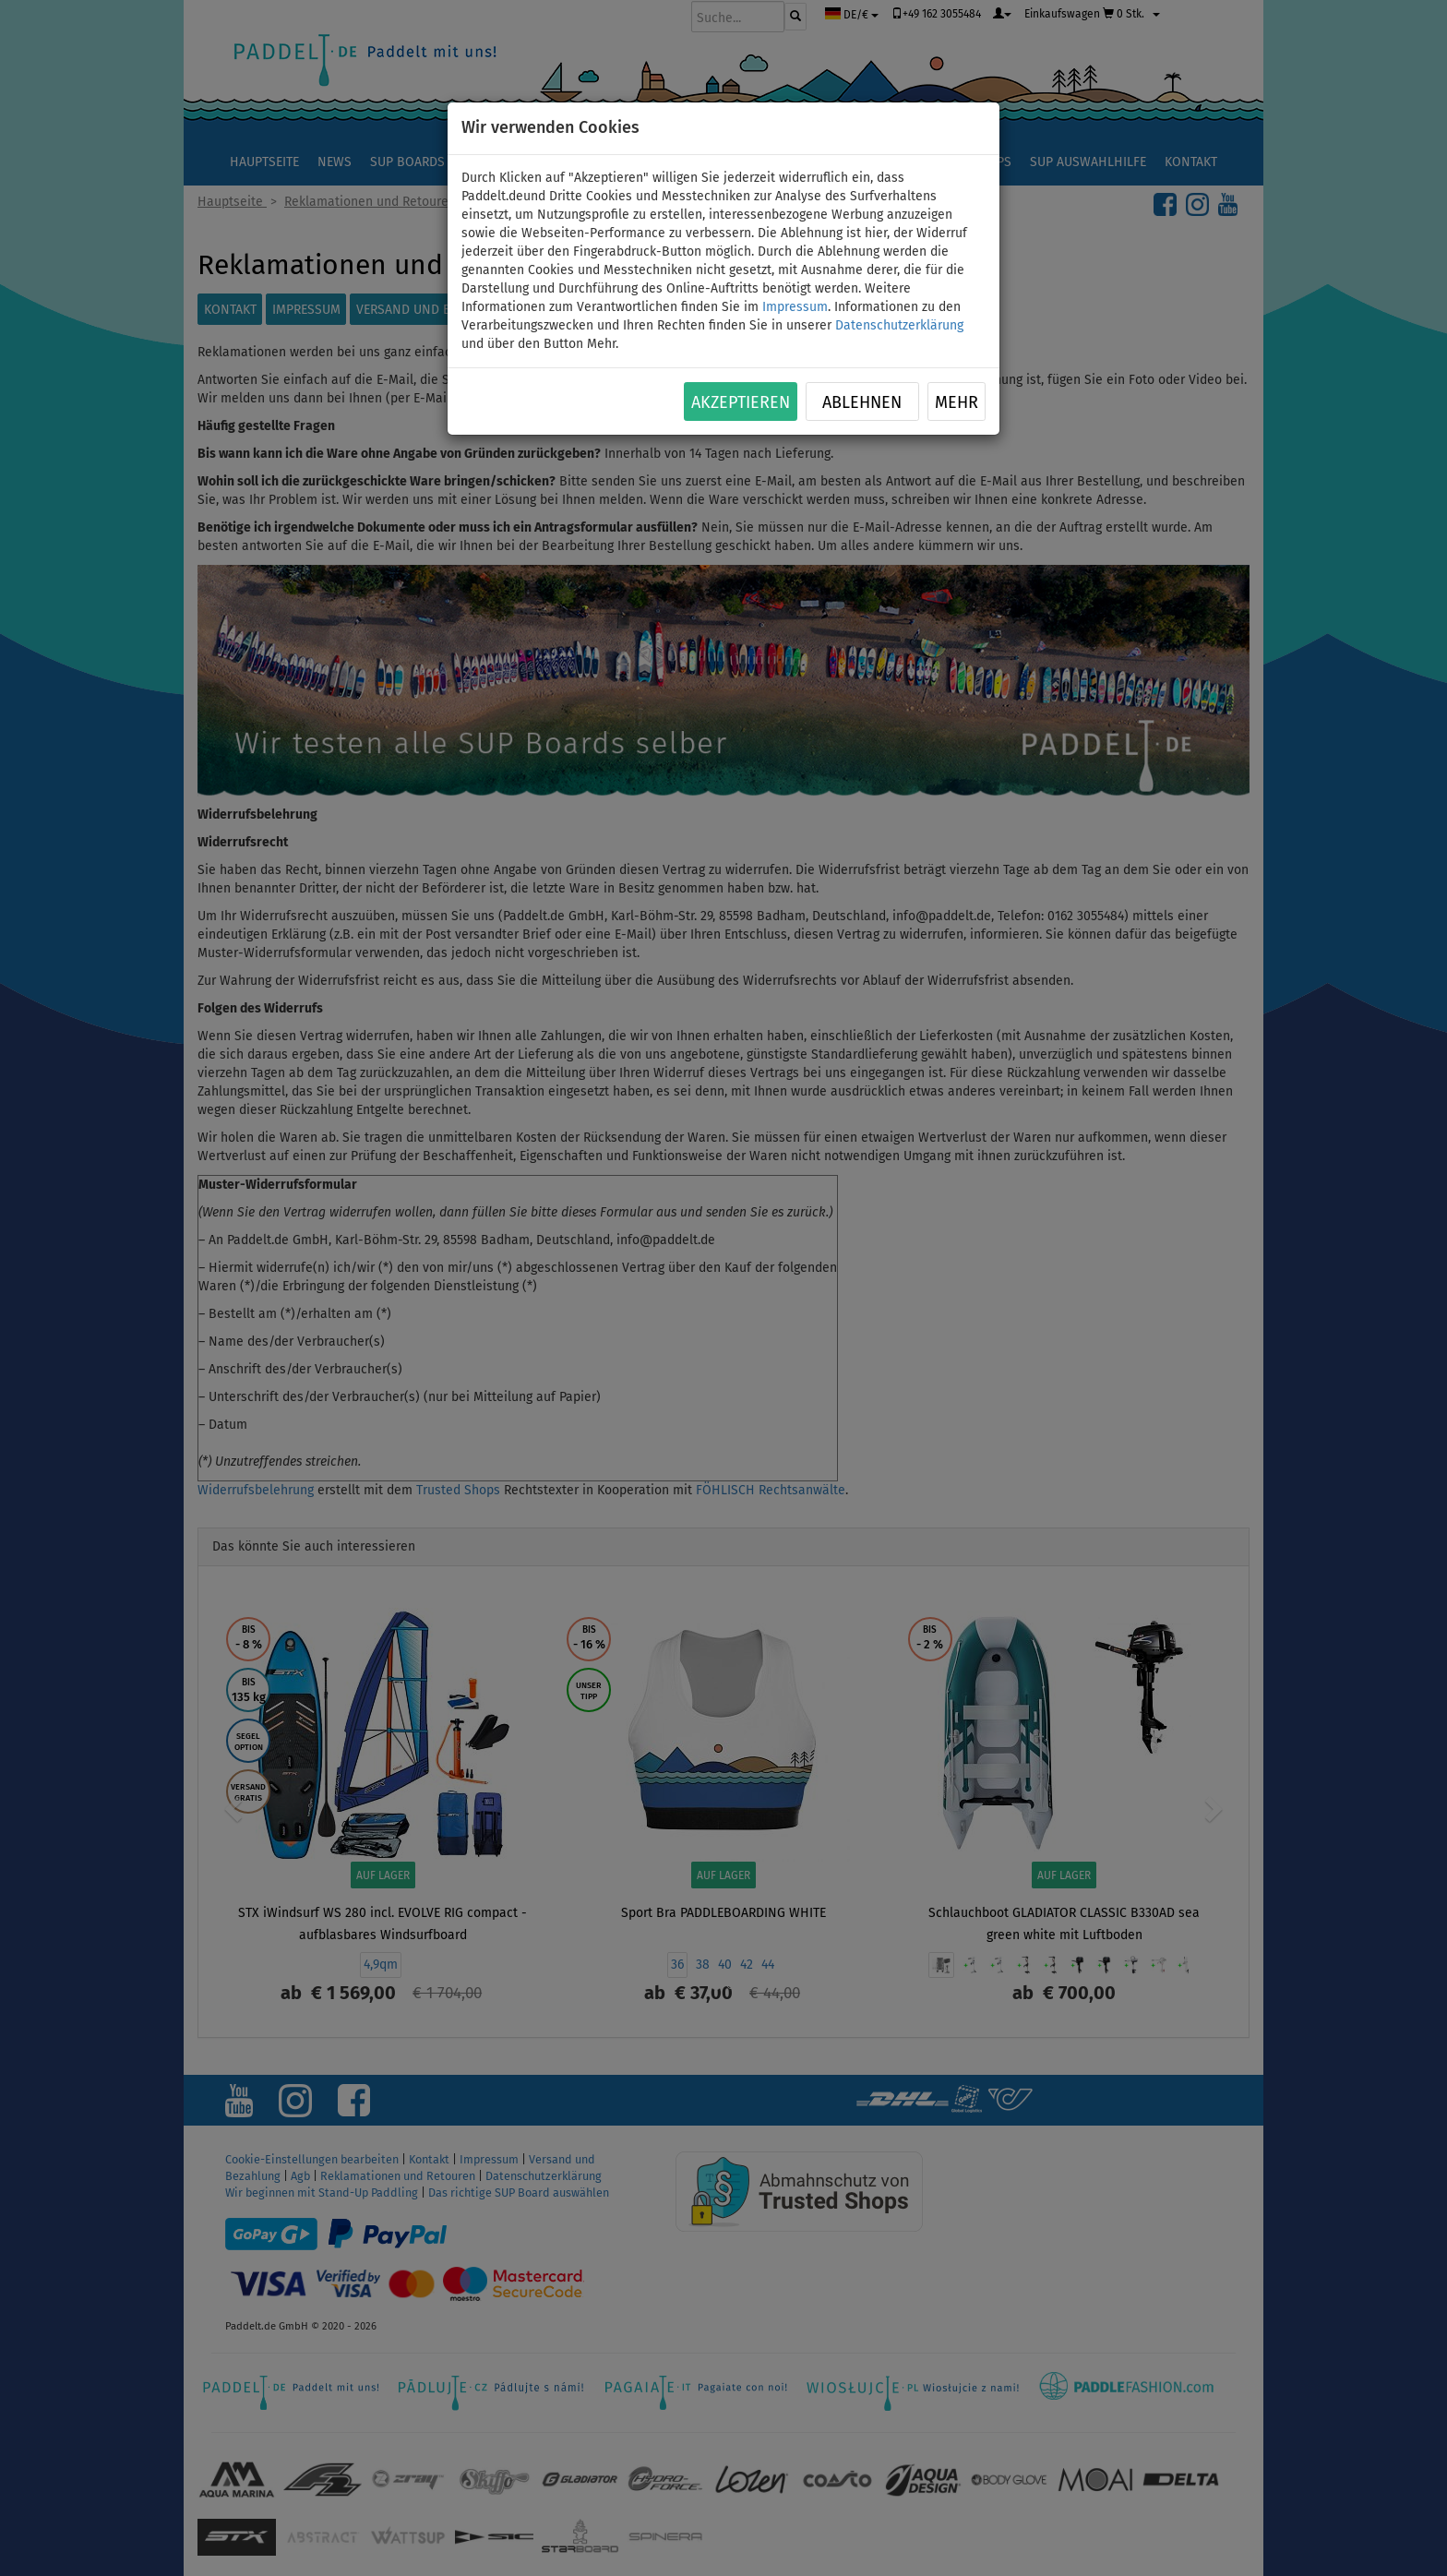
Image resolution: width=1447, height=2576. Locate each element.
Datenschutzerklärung (899, 325)
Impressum (795, 307)
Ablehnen (862, 402)
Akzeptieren (740, 402)
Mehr (956, 402)
